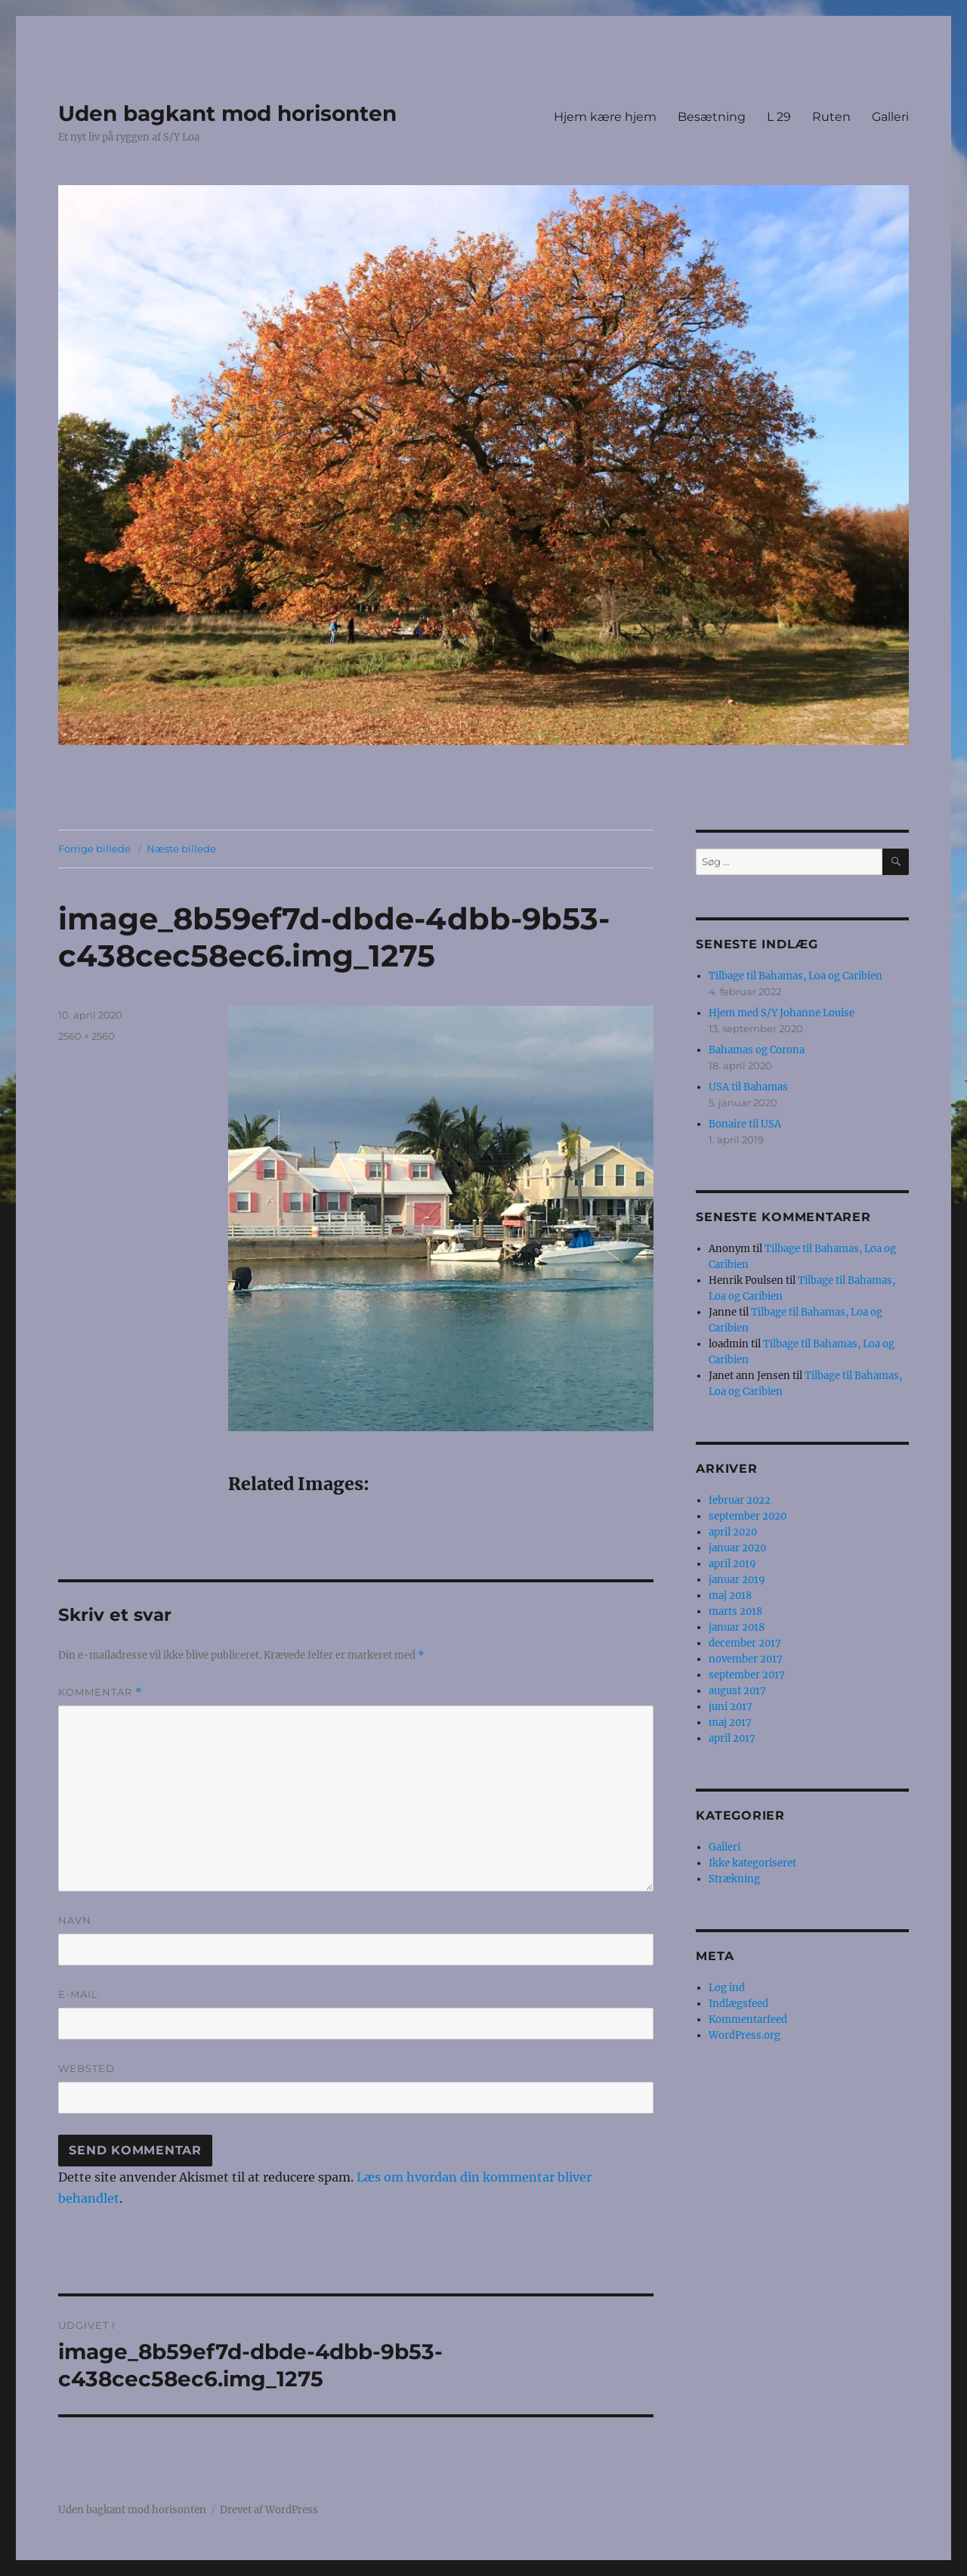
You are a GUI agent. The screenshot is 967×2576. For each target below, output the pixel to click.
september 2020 (747, 1516)
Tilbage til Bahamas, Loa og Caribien (795, 975)
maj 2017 (730, 1722)
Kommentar (100, 1692)
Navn (74, 1920)
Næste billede (181, 849)
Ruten (831, 117)
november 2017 (746, 1659)
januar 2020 (737, 1548)
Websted (86, 2068)
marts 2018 (735, 1611)
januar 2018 (737, 1627)
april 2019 (732, 1563)
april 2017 (732, 1738)
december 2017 (745, 1643)
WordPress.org (744, 2035)
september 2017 (747, 1674)
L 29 (779, 117)
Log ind (727, 1987)
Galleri (890, 117)
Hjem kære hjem (605, 117)
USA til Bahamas (748, 1087)
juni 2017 (730, 1706)
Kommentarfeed (748, 2019)
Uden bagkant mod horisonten (227, 113)
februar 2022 (740, 1500)
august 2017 (737, 1690)
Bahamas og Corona (757, 1050)
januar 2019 (737, 1579)
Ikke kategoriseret (752, 1863)
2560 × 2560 (86, 1036)
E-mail (78, 1994)
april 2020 (733, 1532)
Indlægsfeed (738, 2003)
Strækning (734, 1878)
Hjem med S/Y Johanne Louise (781, 1013)
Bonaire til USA (745, 1124)
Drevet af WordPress (269, 2509)
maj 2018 (730, 1595)
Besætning (712, 117)
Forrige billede (94, 849)
